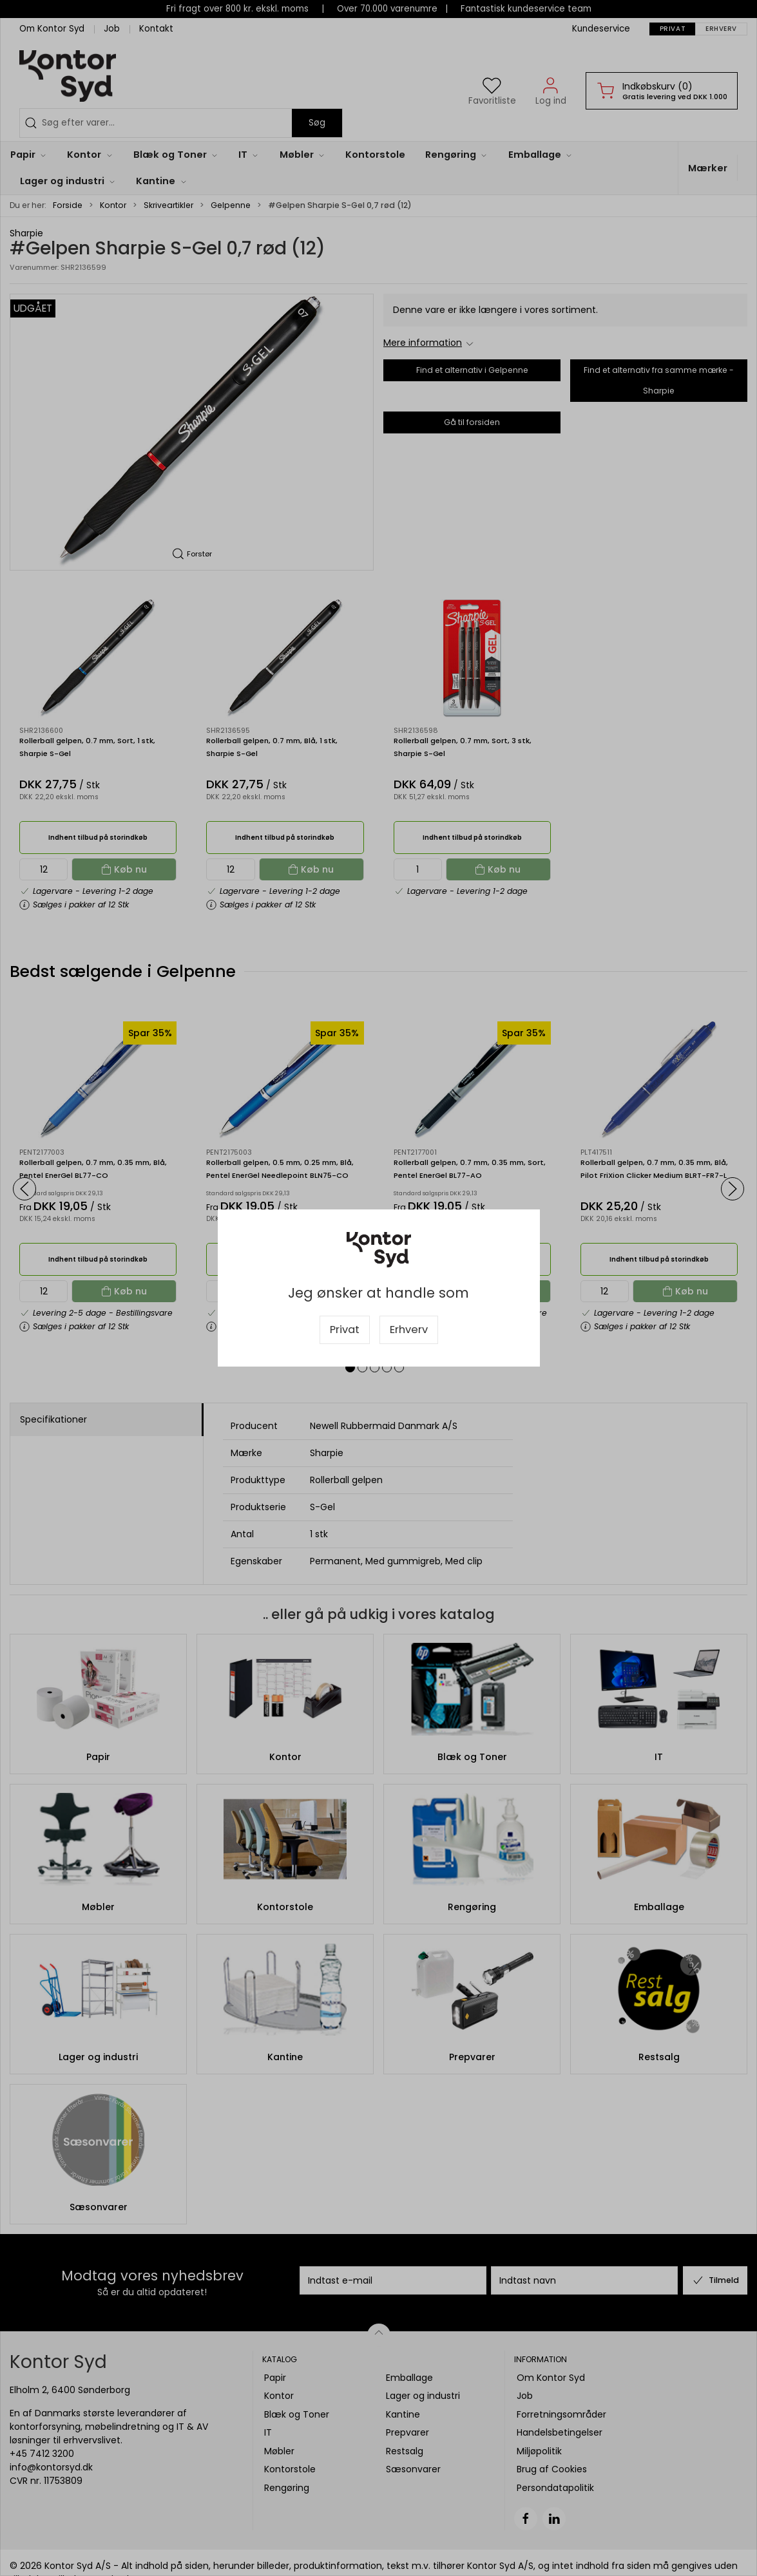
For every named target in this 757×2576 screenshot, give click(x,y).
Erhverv (409, 1329)
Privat (344, 1329)
